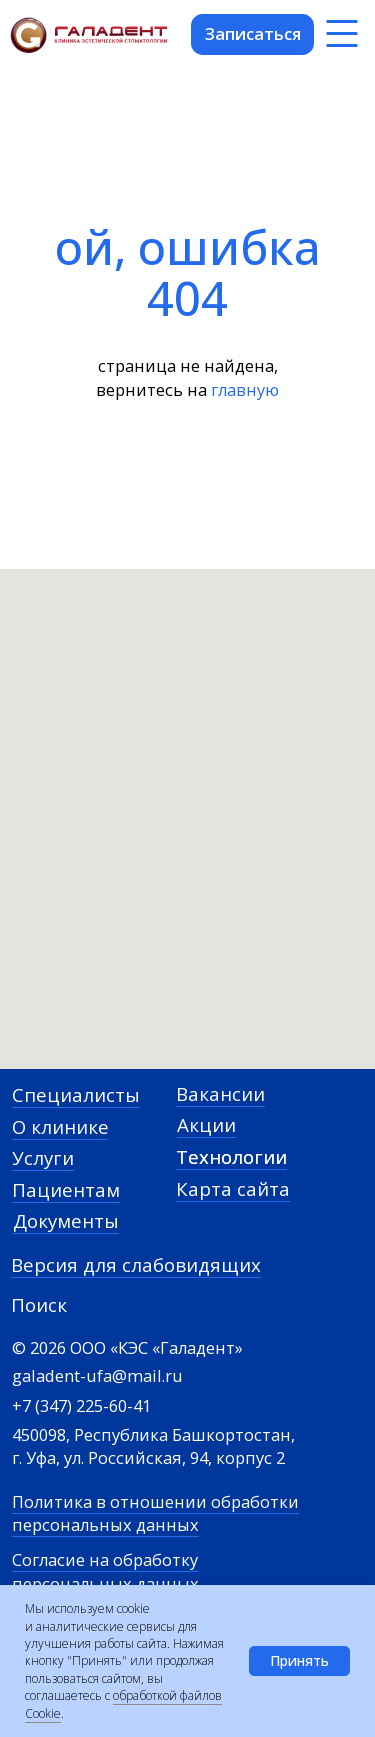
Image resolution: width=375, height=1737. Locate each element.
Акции (206, 1124)
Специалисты (76, 1094)
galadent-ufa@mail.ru (97, 1375)
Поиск (39, 1304)
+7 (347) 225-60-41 (81, 1405)
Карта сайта (233, 1188)
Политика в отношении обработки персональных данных (155, 1513)
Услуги (43, 1157)
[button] (252, 34)
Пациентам (66, 1189)
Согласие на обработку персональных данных (105, 1571)
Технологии (231, 1156)
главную (245, 389)
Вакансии (220, 1093)
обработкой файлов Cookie (123, 1704)
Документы (66, 1220)
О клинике (60, 1126)
